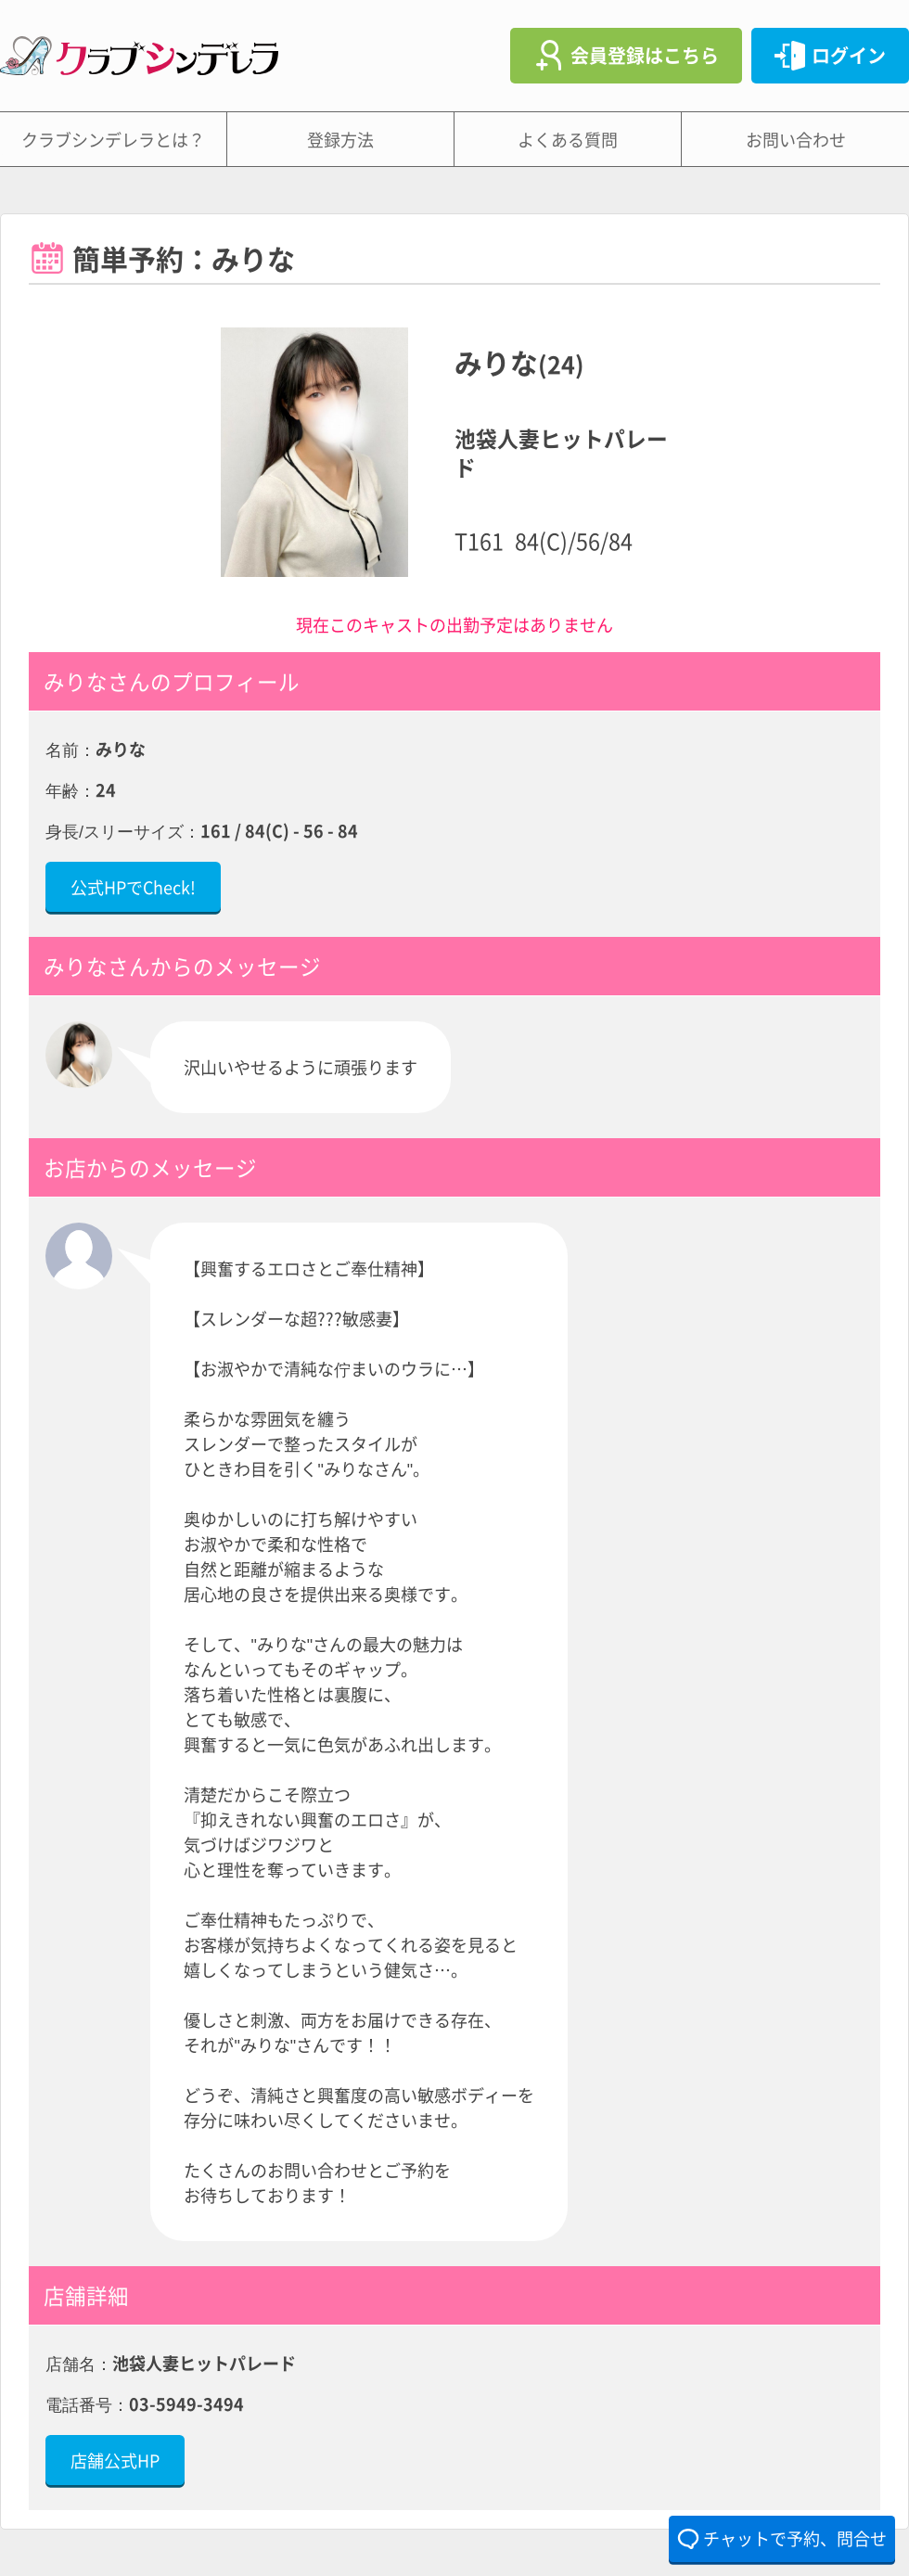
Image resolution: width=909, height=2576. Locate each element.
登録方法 (340, 139)
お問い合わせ (796, 139)
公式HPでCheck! (133, 887)
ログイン (849, 55)
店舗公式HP (115, 2460)
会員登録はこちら (644, 55)
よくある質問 (568, 139)
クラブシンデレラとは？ (113, 139)
